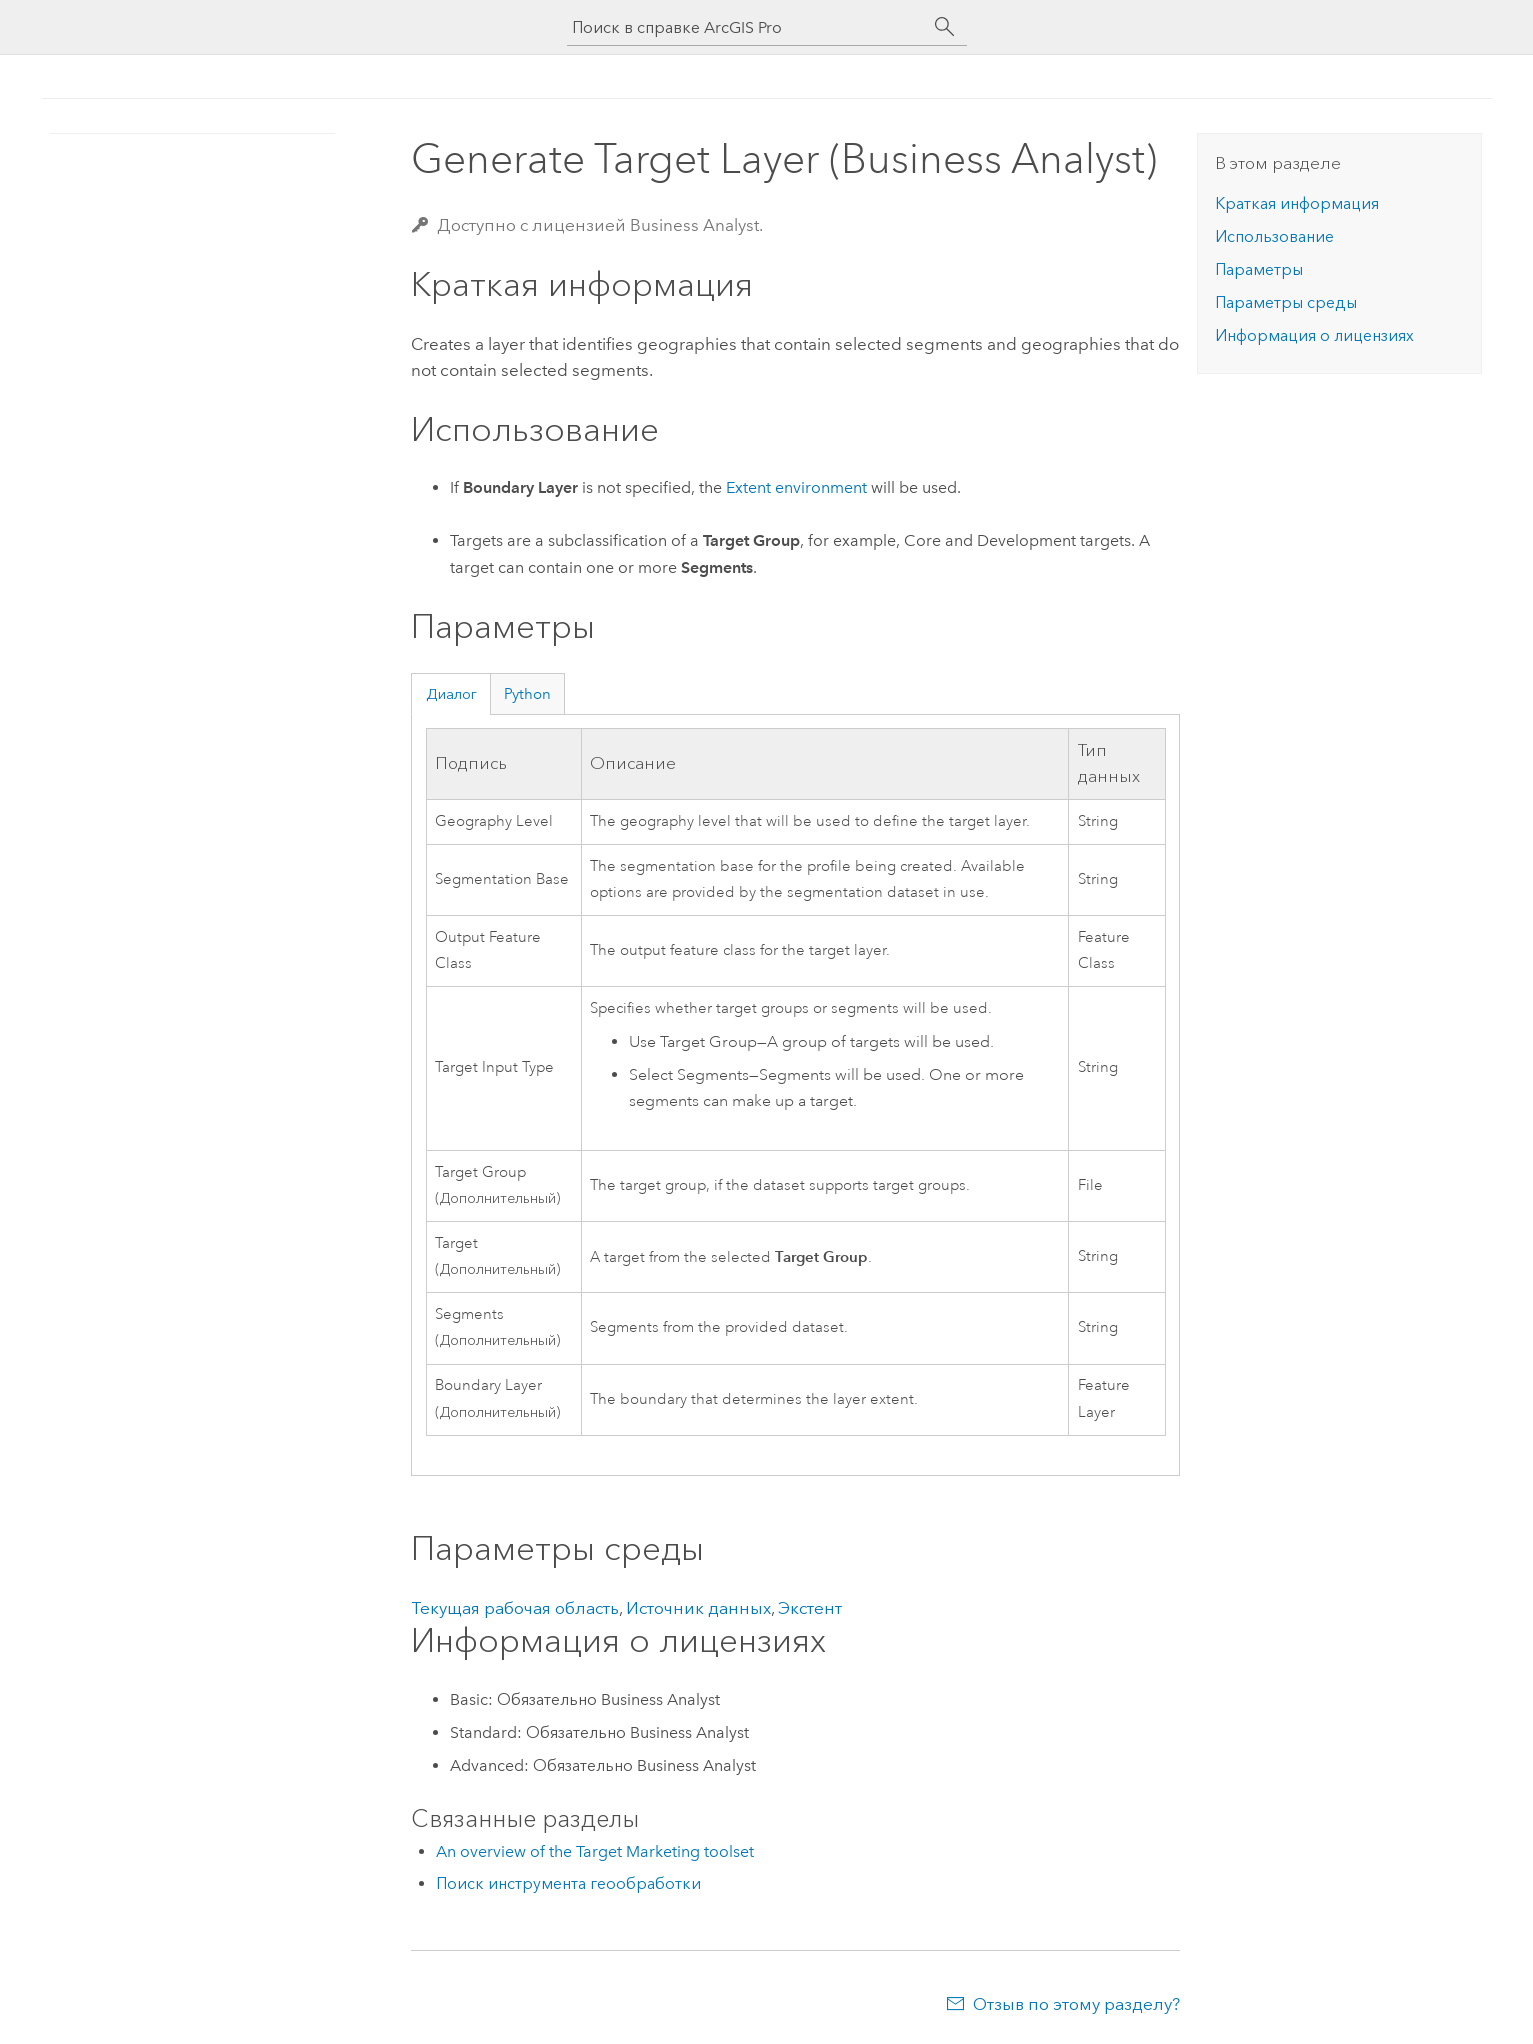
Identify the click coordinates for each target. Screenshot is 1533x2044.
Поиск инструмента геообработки (568, 1883)
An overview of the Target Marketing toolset (595, 1851)
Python (527, 694)
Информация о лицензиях (1314, 335)
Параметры (1259, 269)
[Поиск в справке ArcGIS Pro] (747, 27)
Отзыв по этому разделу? (1076, 2004)
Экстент (810, 1608)
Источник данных (698, 1608)
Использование (1274, 236)
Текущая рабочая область (515, 1608)
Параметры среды (1286, 302)
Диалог (451, 694)
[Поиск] (945, 27)
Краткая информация (1297, 203)
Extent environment (796, 487)
